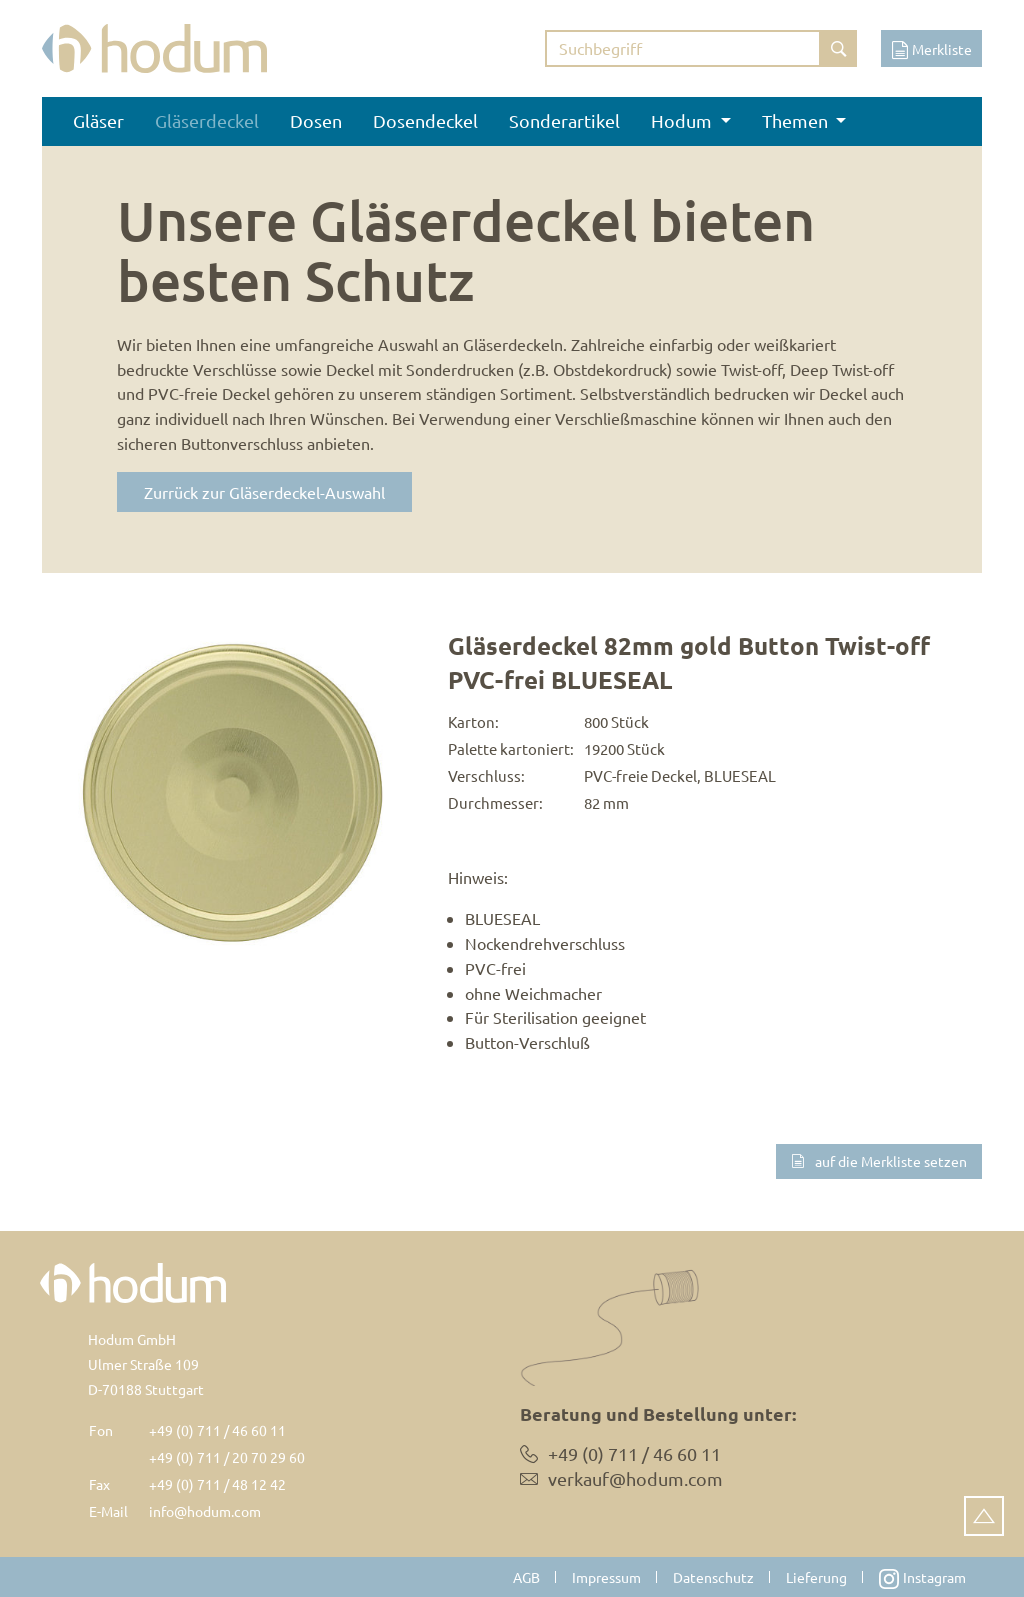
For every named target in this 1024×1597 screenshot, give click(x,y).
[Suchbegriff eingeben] (683, 48)
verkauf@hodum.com (635, 1478)
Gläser (98, 120)
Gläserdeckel (207, 120)
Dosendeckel (425, 120)
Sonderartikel (564, 120)
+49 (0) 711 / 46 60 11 (217, 1430)
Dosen (316, 120)
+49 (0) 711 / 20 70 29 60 (227, 1457)
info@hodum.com (205, 1511)
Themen (797, 120)
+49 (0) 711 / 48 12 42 (217, 1484)
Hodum (683, 120)
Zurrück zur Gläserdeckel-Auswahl (264, 492)
